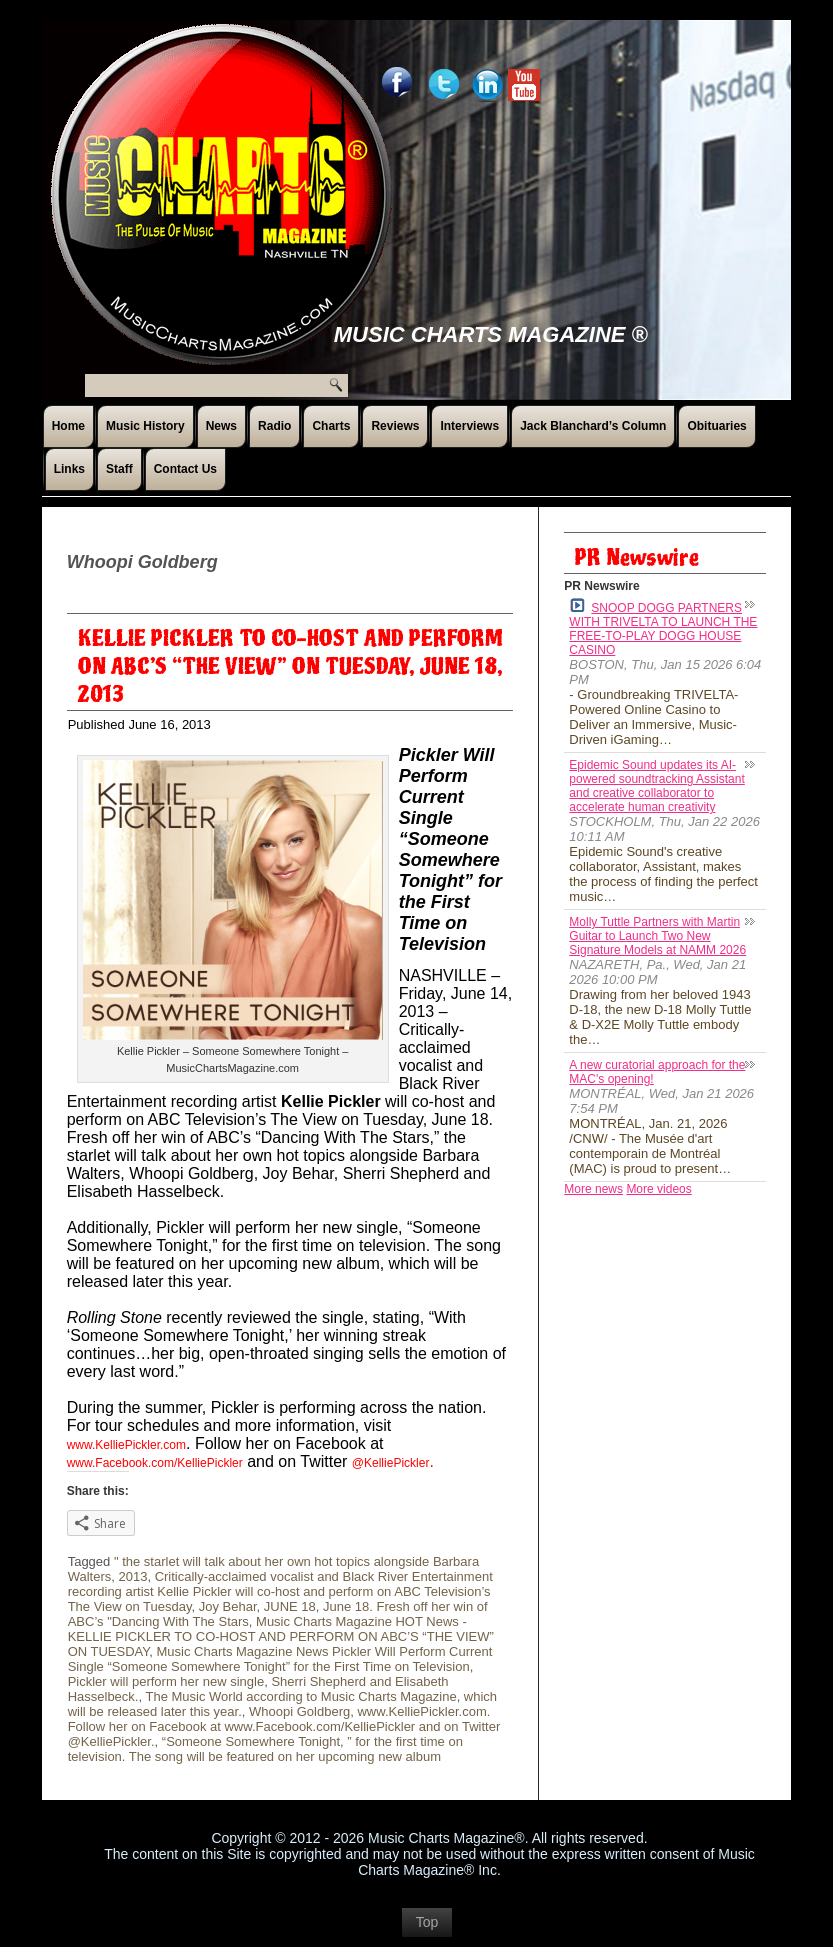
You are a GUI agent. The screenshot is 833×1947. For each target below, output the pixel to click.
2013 (132, 1576)
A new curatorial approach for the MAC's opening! (657, 1072)
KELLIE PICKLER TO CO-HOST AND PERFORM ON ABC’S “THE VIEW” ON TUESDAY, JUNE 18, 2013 (290, 667)
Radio (274, 426)
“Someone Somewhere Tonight (251, 1741)
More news (593, 1189)
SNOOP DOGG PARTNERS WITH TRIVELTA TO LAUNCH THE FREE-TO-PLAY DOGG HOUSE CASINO (663, 627)
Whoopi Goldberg (299, 1711)
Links (69, 469)
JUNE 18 (290, 1606)
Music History (145, 426)
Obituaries (716, 426)
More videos (658, 1189)
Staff (119, 469)
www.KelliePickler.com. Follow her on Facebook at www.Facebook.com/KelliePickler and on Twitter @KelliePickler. (284, 1726)
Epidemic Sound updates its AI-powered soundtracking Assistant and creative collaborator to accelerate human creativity (656, 786)
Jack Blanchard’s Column (593, 426)
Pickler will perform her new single (166, 1681)
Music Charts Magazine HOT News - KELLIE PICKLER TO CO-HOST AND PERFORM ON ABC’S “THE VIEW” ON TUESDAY (281, 1636)
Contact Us (185, 469)
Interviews (469, 426)
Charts (331, 426)
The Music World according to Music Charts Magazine (300, 1696)
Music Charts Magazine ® (491, 334)
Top (427, 1922)
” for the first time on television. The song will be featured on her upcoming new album (265, 1749)
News (221, 426)
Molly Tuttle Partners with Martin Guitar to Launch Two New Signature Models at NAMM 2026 (657, 936)
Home (68, 426)
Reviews (395, 426)
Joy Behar (228, 1606)
